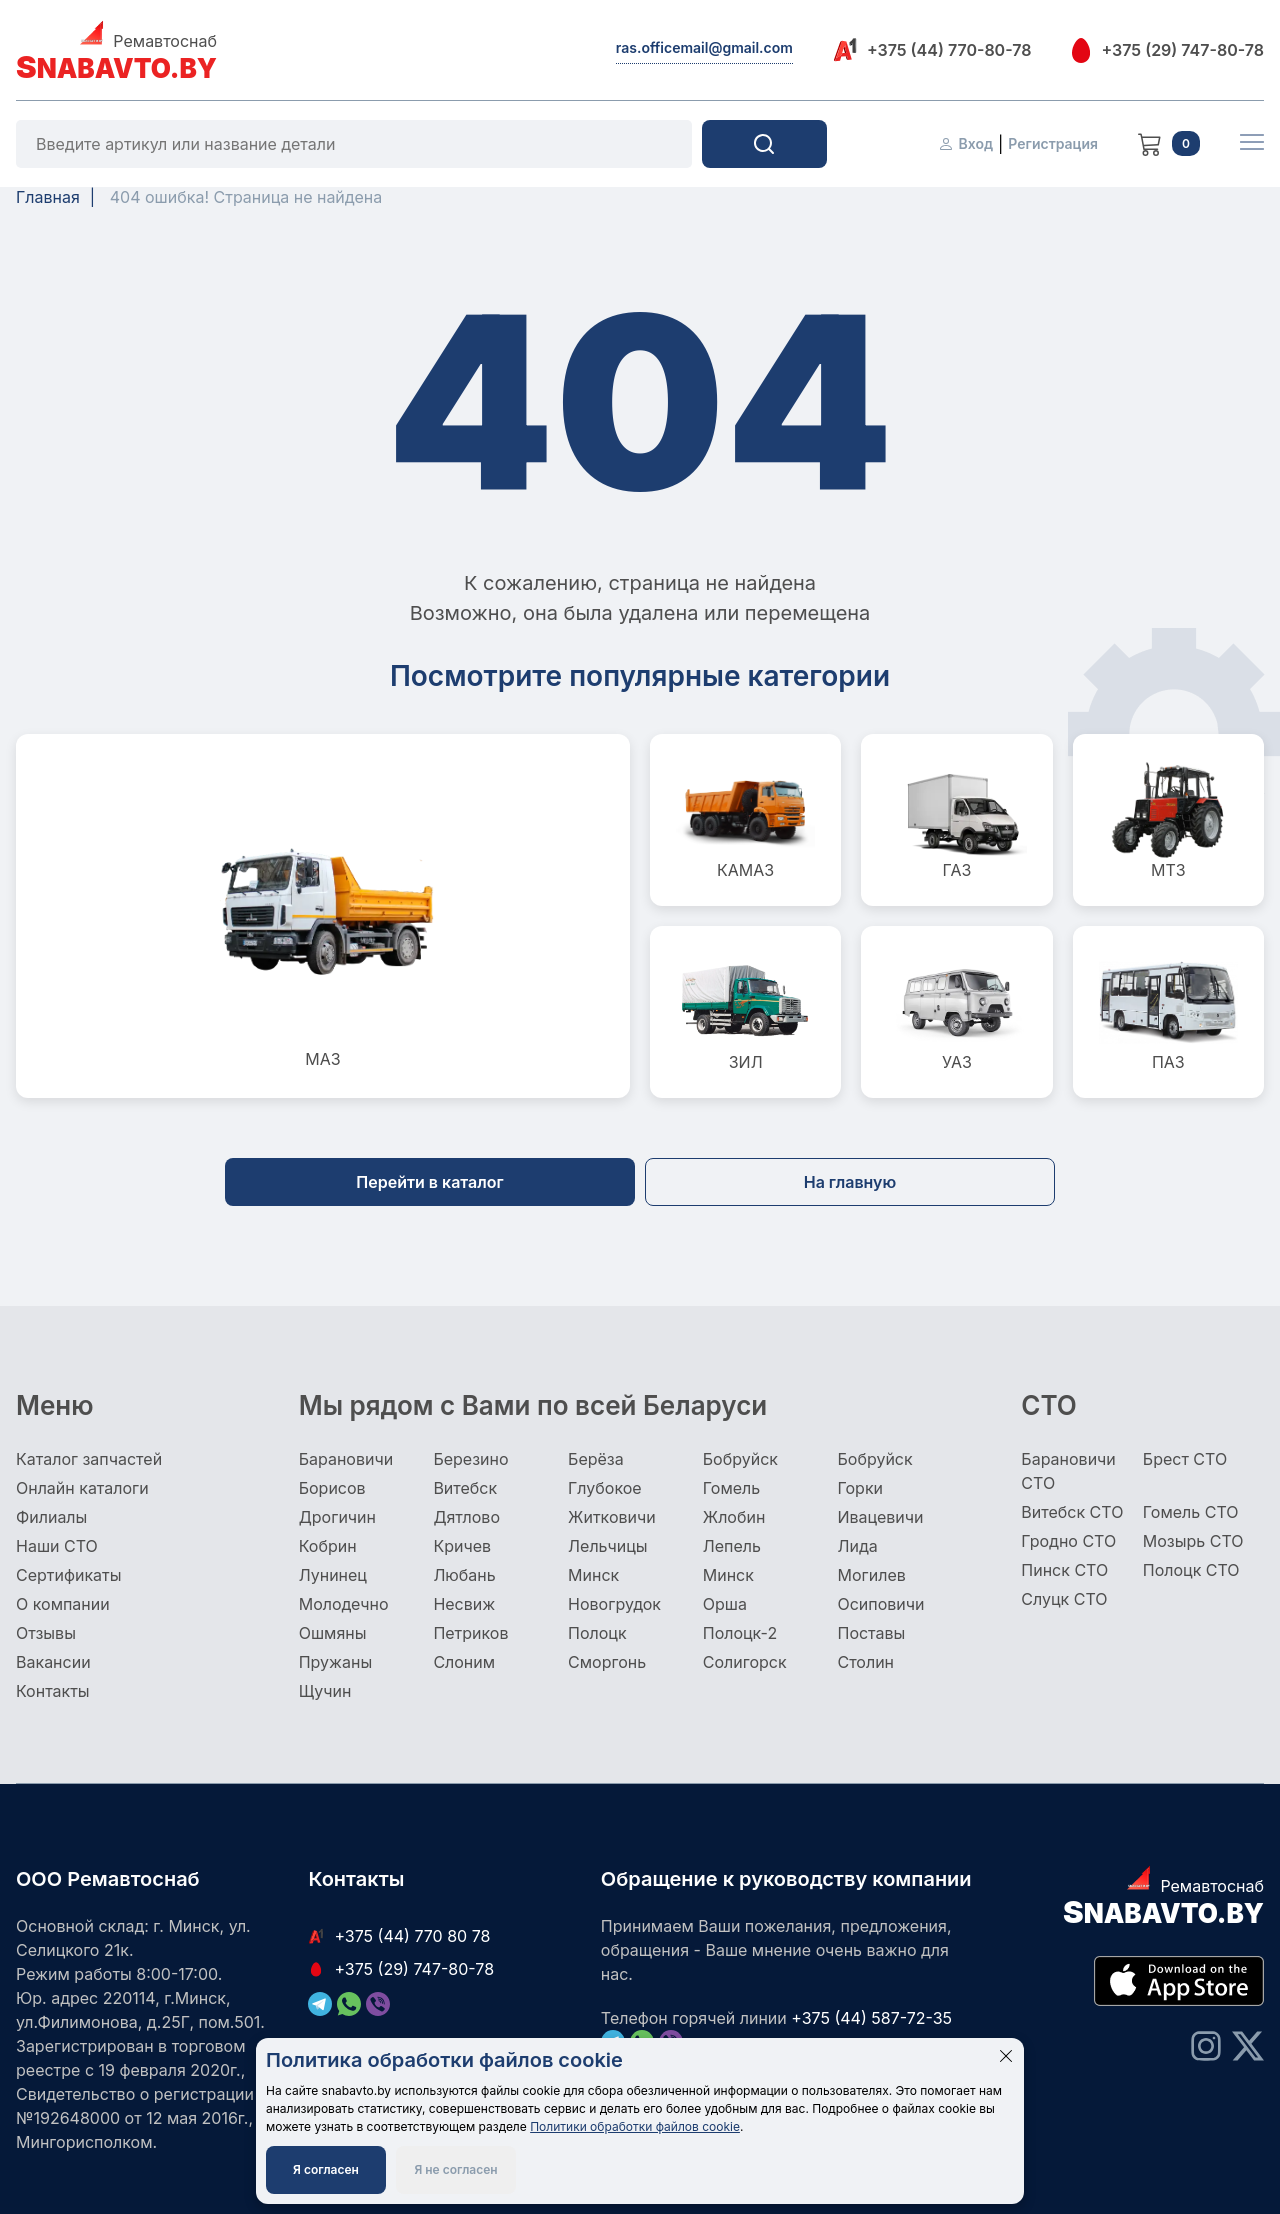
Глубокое (605, 1488)
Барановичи (346, 1459)
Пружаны (336, 1662)
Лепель (732, 1546)
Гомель (731, 1488)
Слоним (464, 1662)
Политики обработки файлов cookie (635, 2126)
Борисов (332, 1488)
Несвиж (464, 1604)
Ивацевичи (880, 1517)
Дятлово (466, 1517)
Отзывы (46, 1633)
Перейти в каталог (429, 1182)
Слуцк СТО (1064, 1599)
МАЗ (323, 916)
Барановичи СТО (1068, 1471)
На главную (850, 1182)
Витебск (465, 1488)
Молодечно (344, 1604)
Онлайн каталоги (82, 1488)
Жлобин (734, 1517)
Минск (593, 1575)
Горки (860, 1488)
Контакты (53, 1691)
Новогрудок (614, 1604)
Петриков (470, 1633)
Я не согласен (455, 2169)
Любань (464, 1575)
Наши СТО (57, 1546)
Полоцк (597, 1633)
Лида (857, 1546)
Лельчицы (607, 1546)
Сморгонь (607, 1662)
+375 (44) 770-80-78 (932, 49)
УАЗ (956, 1012)
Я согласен (326, 2169)
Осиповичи (880, 1604)
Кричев (462, 1546)
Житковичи (612, 1517)
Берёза (596, 1459)
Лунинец (333, 1575)
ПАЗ (1168, 1012)
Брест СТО (1185, 1459)
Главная (48, 197)
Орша (725, 1604)
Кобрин (328, 1546)
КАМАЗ (745, 820)
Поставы (871, 1633)
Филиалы (51, 1517)
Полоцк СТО (1191, 1570)
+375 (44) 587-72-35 (871, 2018)
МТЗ (1168, 820)
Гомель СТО (1191, 1512)
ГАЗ (956, 820)
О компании (63, 1604)
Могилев (871, 1575)
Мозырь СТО (1193, 1541)
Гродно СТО (1068, 1541)
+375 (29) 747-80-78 (1167, 50)
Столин (865, 1662)
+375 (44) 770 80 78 (399, 1936)
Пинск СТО (1064, 1570)
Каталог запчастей (89, 1459)
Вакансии (53, 1662)
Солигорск (745, 1662)
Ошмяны (333, 1633)
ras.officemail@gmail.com (704, 47)
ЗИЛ (745, 1012)
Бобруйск (740, 1459)
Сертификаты (68, 1575)
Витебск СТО (1072, 1512)
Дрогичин (337, 1517)
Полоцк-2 (740, 1633)
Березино (470, 1459)
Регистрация (1053, 143)
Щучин (325, 1691)
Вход (965, 143)
